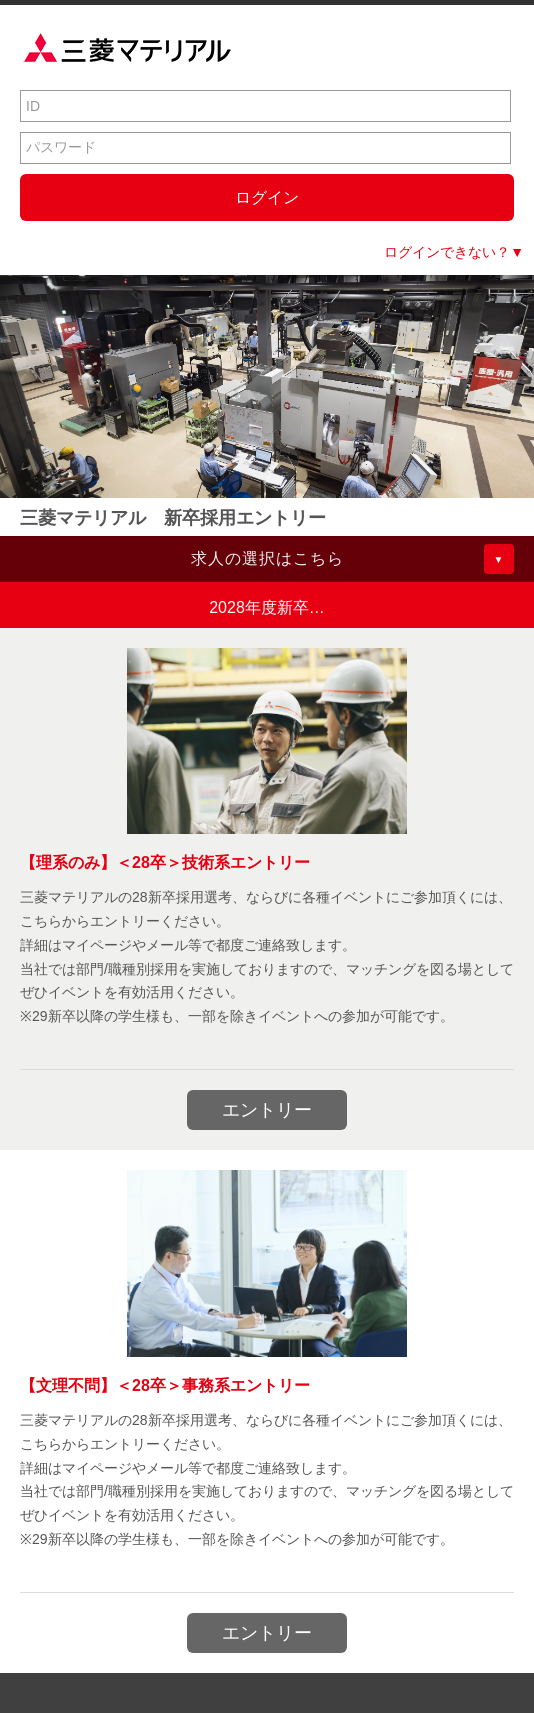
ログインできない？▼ (454, 252)
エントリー (267, 1110)
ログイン (267, 197)
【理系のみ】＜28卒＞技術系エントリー (165, 862)
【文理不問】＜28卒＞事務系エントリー (165, 1385)
